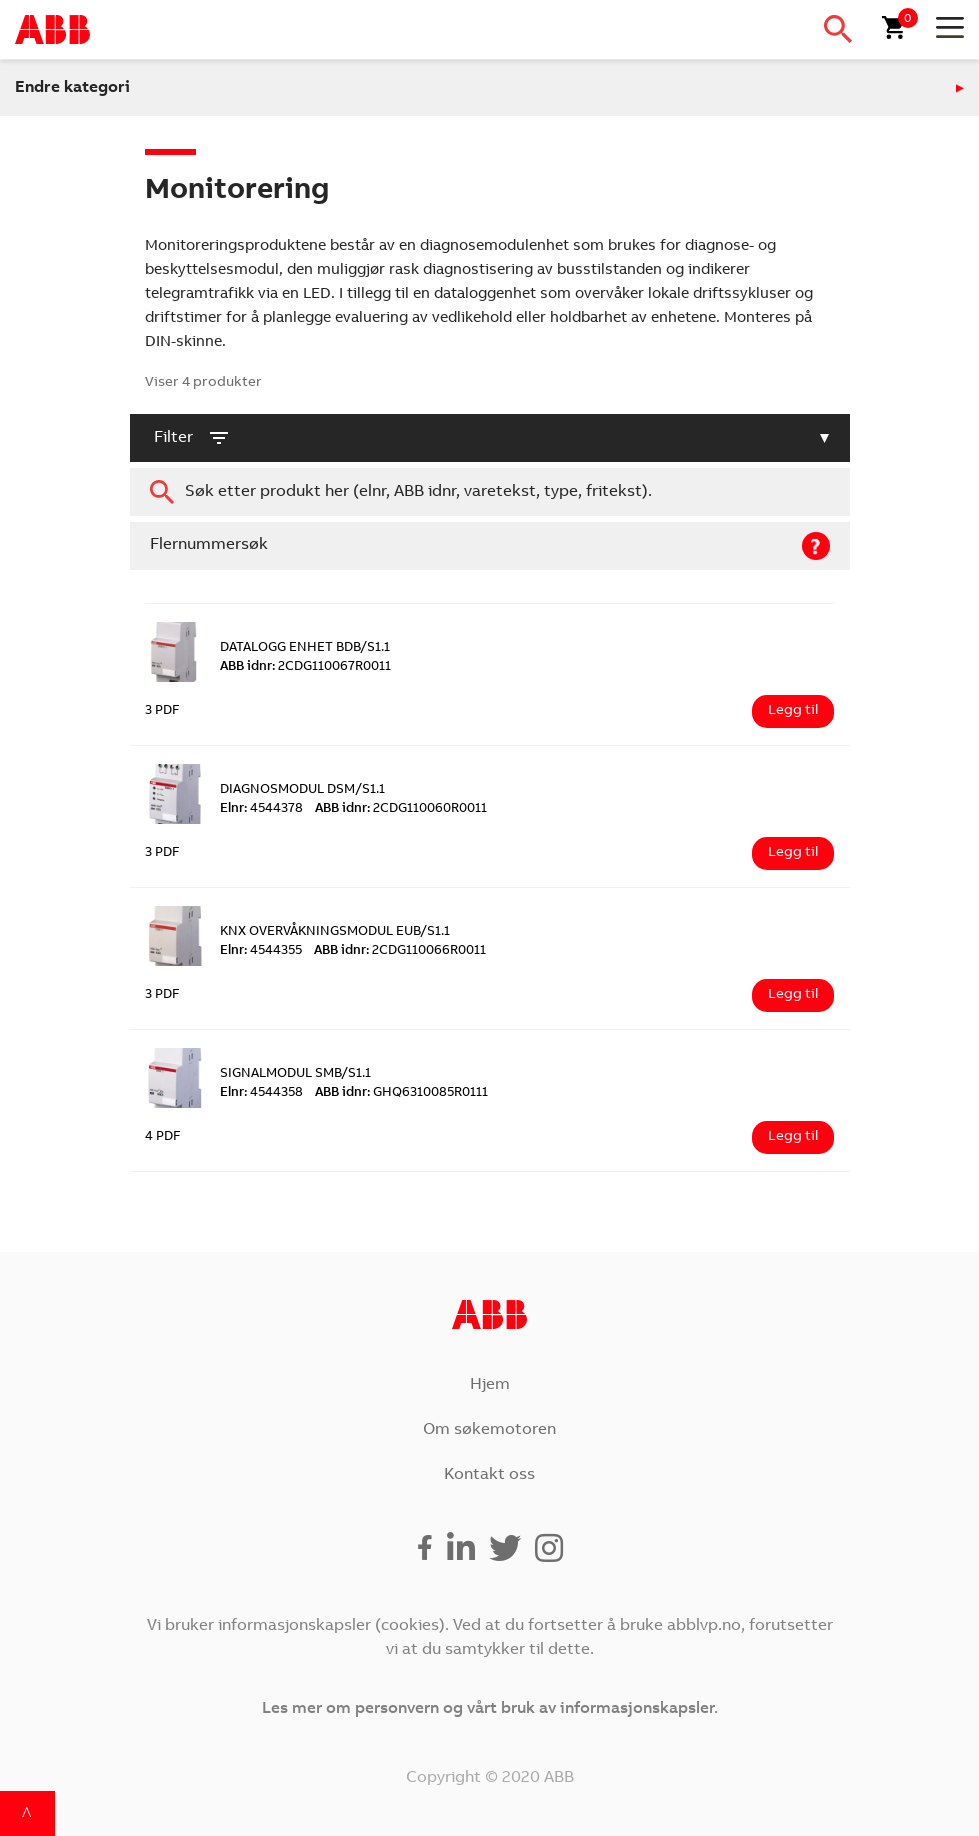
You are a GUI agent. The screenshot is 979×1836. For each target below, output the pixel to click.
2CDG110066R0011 (400, 951)
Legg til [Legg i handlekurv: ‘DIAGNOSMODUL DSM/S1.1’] (793, 853)
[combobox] (490, 492)
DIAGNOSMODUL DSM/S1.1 (302, 790)
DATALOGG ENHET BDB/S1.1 (305, 648)
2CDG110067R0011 (305, 667)
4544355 (261, 951)
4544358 (261, 1093)
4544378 (261, 809)
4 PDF (163, 1137)
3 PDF (162, 711)
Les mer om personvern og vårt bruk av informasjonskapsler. (490, 1709)
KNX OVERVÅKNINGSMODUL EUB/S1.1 (335, 932)
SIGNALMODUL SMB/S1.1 (295, 1074)
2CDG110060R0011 (401, 809)
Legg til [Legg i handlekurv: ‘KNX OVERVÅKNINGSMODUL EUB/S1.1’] (793, 995)
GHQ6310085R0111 (401, 1093)
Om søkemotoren (489, 1430)
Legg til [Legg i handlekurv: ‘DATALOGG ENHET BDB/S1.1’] (793, 711)
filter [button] (192, 438)
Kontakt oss (489, 1475)
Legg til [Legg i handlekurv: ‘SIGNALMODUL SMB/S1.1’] (793, 1137)
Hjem (490, 1385)
